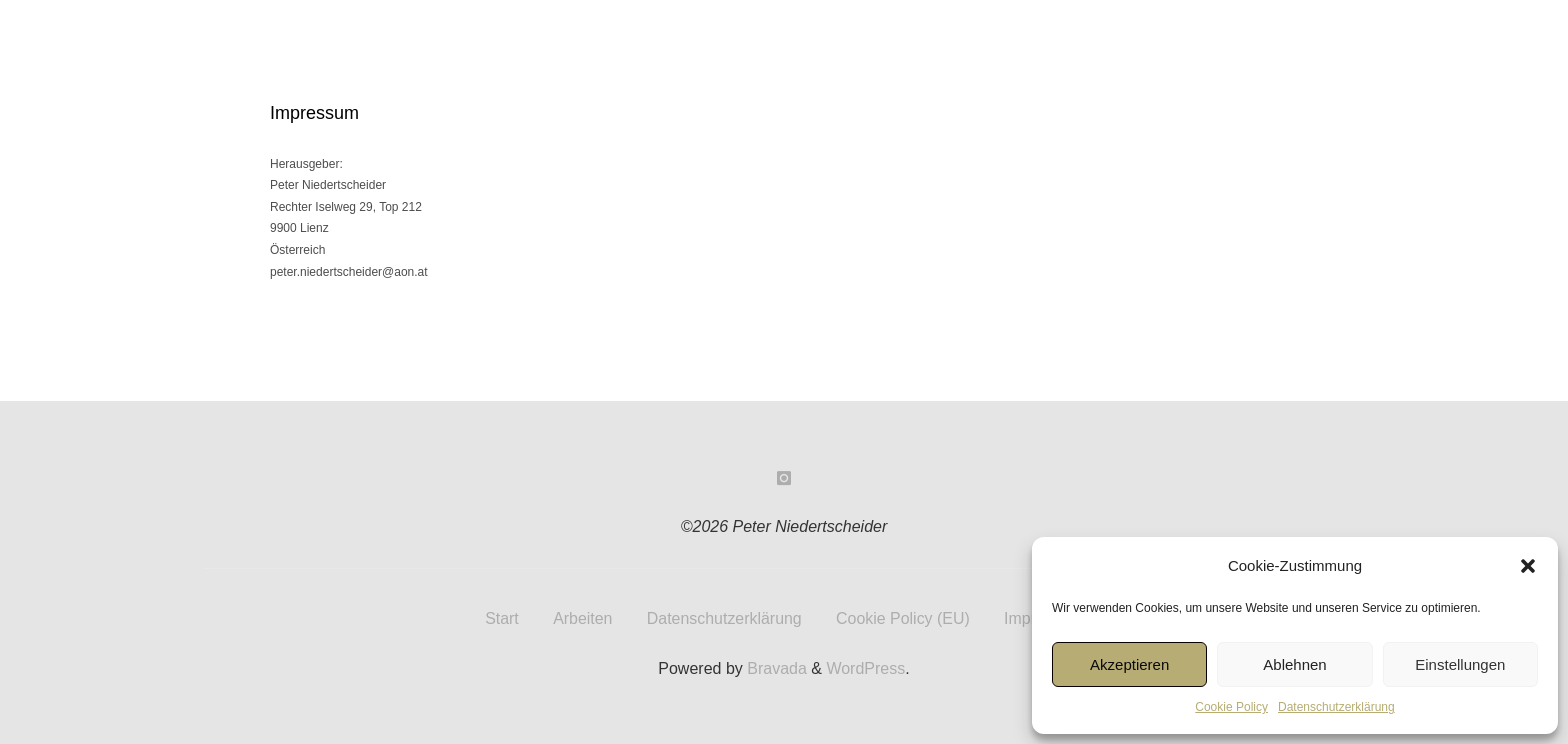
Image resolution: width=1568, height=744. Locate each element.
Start (501, 617)
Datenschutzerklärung (1336, 707)
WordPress (865, 668)
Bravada (775, 668)
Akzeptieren (1129, 664)
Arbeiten (582, 617)
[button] (1528, 566)
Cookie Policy (1231, 707)
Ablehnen (1294, 664)
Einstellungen (1460, 664)
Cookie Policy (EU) (903, 617)
